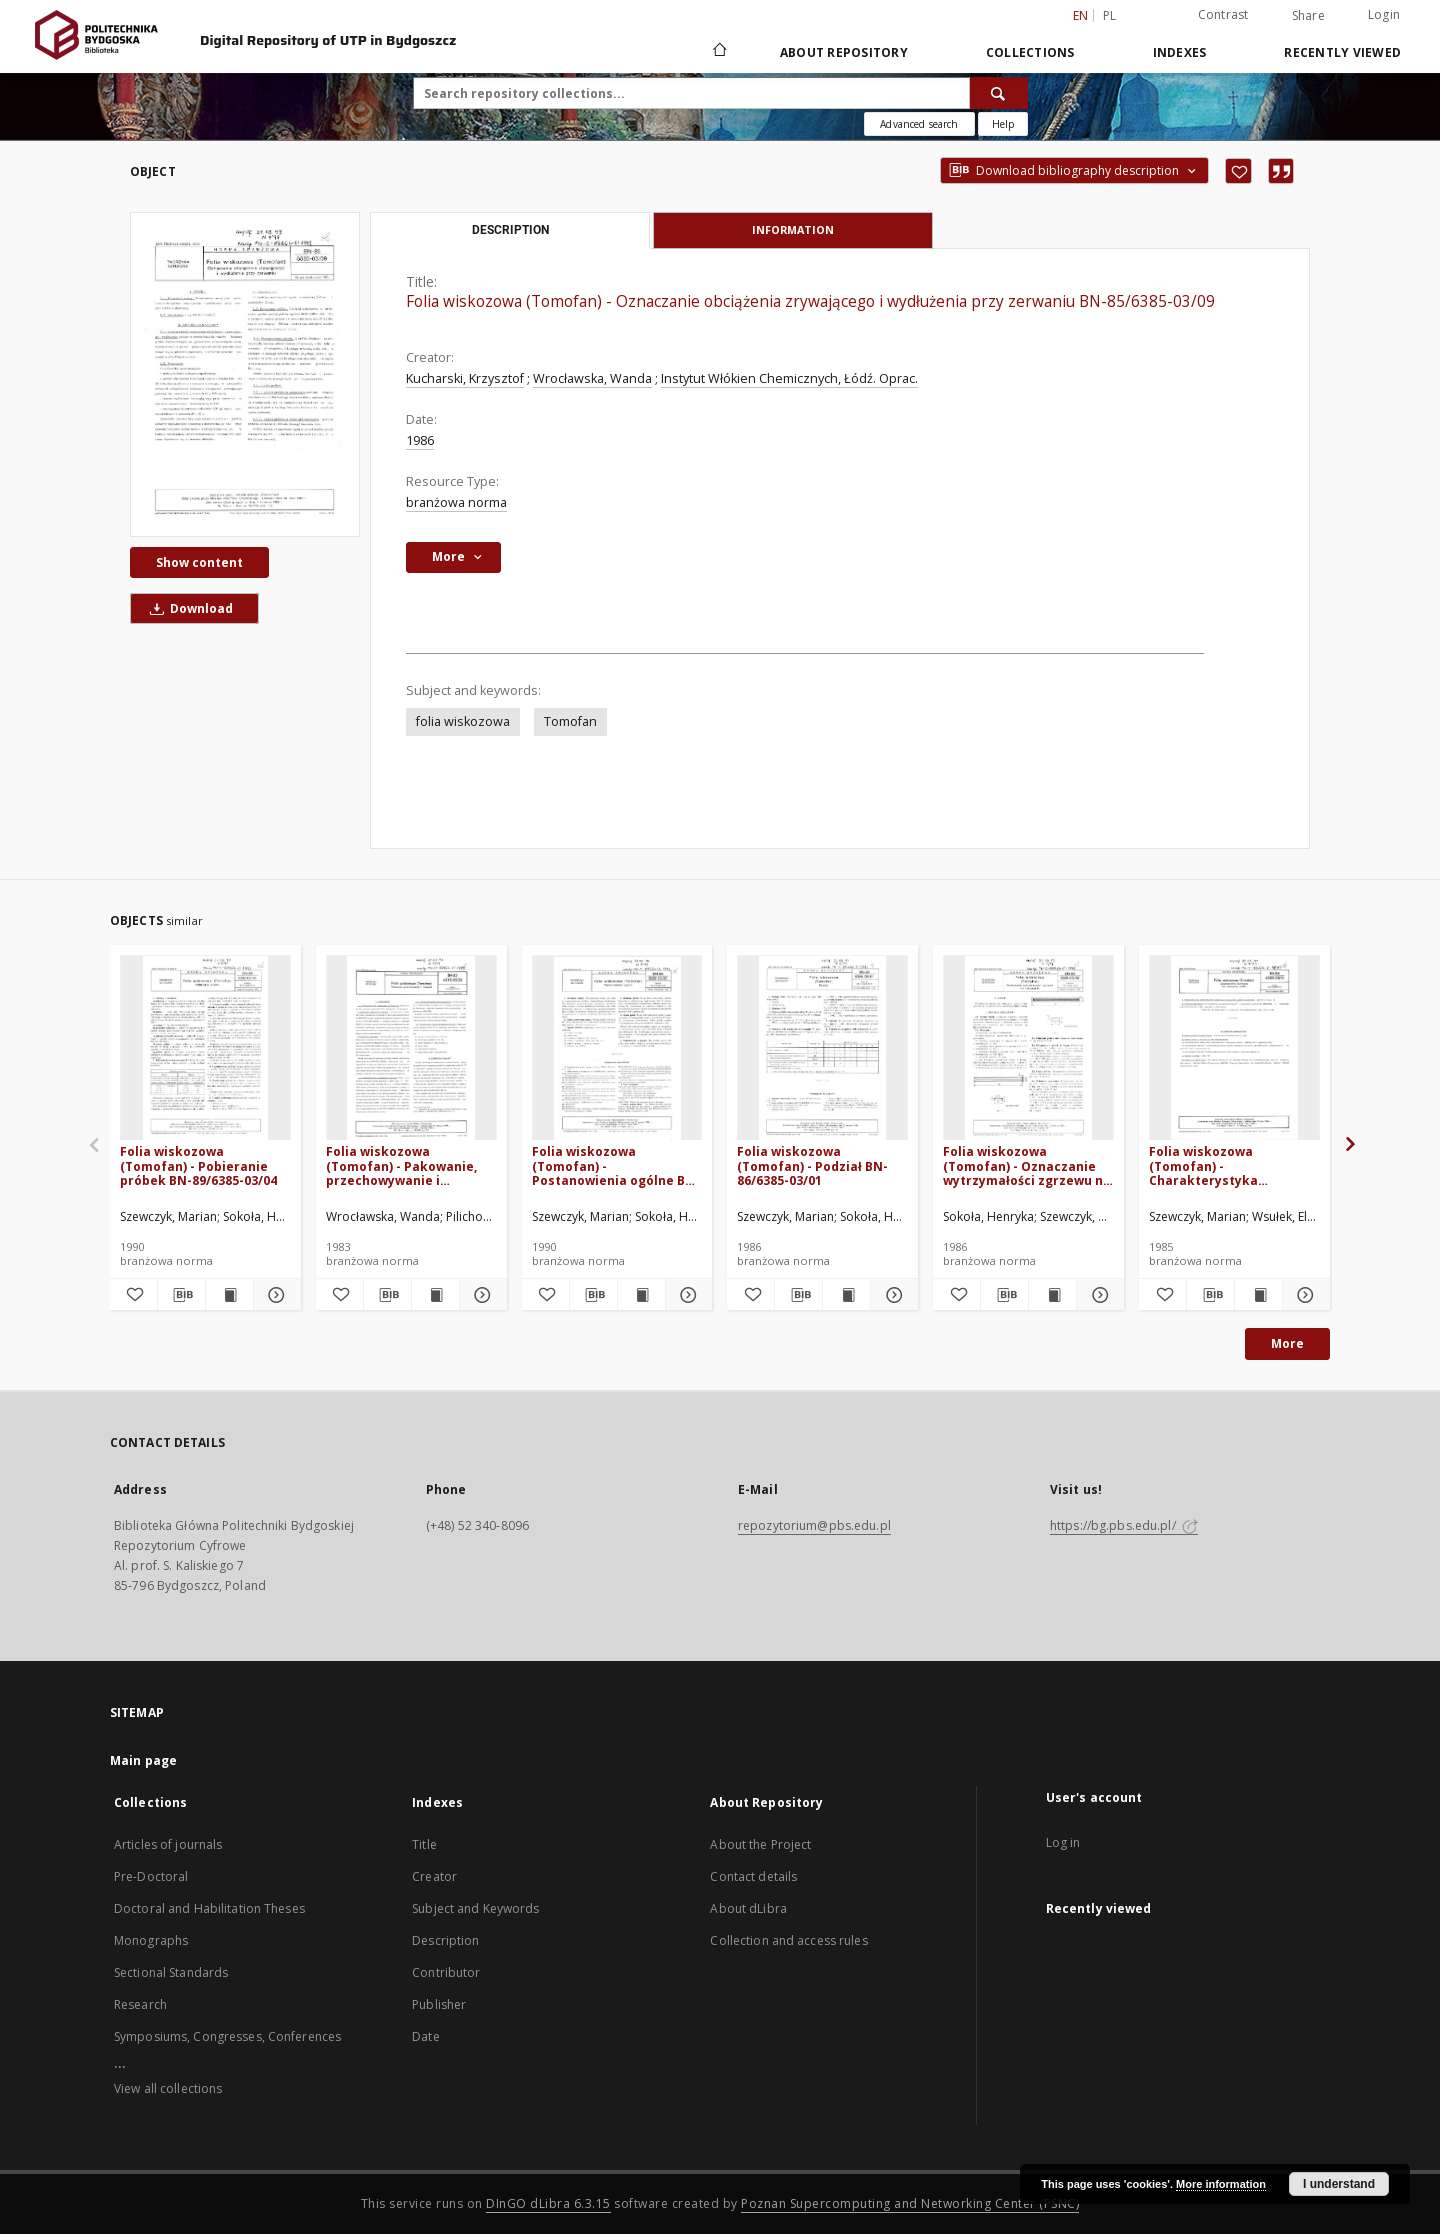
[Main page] (718, 52)
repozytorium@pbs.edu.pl (814, 1525)
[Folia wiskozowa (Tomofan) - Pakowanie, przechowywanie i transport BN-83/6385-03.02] (411, 1048)
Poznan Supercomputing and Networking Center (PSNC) (910, 2203)
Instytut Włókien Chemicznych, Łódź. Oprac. (789, 378)
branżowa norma (456, 502)
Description (445, 1940)
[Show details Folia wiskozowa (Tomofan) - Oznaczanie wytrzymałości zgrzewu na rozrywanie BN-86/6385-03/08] (1097, 1295)
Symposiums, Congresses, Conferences (227, 2036)
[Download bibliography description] (181, 1295)
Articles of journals (168, 1844)
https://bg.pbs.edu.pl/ (1124, 1525)
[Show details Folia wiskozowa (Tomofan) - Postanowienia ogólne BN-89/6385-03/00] (686, 1295)
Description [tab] (510, 230)
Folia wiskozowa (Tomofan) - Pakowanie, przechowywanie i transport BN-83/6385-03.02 (401, 1165)
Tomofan (570, 721)
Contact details (753, 1876)
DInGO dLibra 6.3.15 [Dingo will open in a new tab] (548, 2203)
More (1287, 1343)
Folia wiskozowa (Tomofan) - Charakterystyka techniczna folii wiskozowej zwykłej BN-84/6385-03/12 (1224, 1165)
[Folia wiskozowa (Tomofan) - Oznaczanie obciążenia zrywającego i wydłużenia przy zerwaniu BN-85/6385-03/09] (245, 374)
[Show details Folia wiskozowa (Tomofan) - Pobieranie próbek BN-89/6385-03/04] (274, 1295)
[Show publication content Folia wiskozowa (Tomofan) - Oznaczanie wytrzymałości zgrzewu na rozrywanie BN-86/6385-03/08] (1052, 1295)
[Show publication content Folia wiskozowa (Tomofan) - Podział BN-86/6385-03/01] (846, 1295)
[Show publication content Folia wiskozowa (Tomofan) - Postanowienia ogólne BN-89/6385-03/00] (641, 1295)
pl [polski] (1110, 15)
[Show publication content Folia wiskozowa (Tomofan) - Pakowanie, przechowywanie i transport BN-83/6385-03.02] (435, 1295)
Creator (434, 1876)
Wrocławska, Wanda (592, 378)
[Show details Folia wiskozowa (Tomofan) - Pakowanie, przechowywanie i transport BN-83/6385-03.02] (480, 1295)
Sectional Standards (171, 1972)
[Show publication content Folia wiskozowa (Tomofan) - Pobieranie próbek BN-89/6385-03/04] (229, 1295)
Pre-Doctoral (151, 1876)
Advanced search (919, 124)
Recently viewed (1342, 52)
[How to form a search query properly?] (1003, 124)
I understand (1339, 2184)
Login (1384, 14)
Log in (1063, 1842)
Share (1308, 16)
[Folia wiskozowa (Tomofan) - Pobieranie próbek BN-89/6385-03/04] (205, 1048)
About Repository (844, 52)
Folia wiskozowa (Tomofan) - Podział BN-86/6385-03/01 (812, 1165)
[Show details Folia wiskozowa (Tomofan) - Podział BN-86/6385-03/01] (891, 1295)
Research (140, 2004)
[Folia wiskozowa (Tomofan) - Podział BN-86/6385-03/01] (822, 1048)
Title (424, 1844)
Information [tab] (793, 229)
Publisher (439, 2004)
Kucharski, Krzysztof (465, 378)
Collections (1030, 52)
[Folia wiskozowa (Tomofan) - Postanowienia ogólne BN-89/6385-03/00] (617, 1048)
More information (1221, 2184)
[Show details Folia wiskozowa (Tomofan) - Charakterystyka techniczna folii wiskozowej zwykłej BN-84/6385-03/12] (1303, 1295)
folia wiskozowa (463, 721)
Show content (199, 562)
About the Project (760, 1844)
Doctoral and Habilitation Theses (209, 1908)
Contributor (446, 1972)
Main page (143, 1760)
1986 (420, 440)
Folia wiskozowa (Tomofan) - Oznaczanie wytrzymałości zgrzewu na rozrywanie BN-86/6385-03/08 (1027, 1165)
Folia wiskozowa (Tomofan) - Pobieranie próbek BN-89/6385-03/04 (198, 1165)
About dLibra (748, 1908)
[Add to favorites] (1238, 171)
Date (425, 2036)
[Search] (999, 93)
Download (188, 608)
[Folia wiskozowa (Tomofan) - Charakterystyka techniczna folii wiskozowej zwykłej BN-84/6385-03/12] (1234, 1048)
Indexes (1180, 52)
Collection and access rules (788, 1940)
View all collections (168, 2088)
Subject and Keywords (475, 1908)
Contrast (1223, 14)
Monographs (151, 1940)
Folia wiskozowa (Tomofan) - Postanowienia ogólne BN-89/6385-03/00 (616, 1165)
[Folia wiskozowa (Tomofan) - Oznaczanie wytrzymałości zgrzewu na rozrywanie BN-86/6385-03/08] (1028, 1048)
